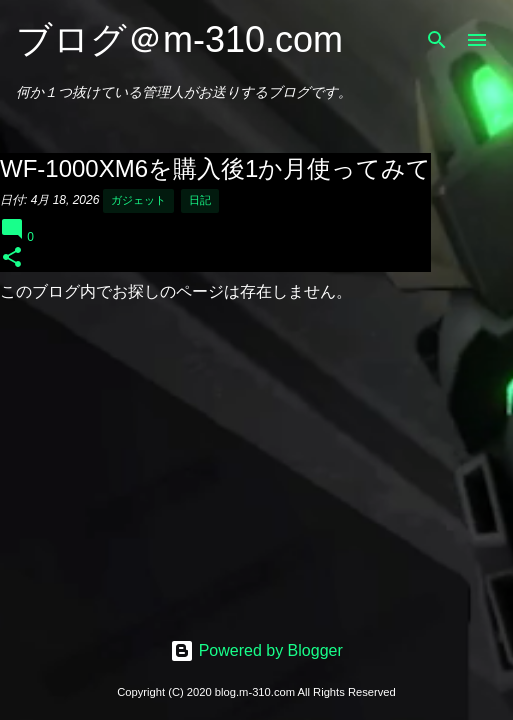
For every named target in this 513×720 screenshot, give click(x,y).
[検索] (437, 40)
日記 (200, 200)
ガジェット (138, 200)
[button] (12, 258)
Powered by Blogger (256, 650)
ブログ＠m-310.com (179, 39)
